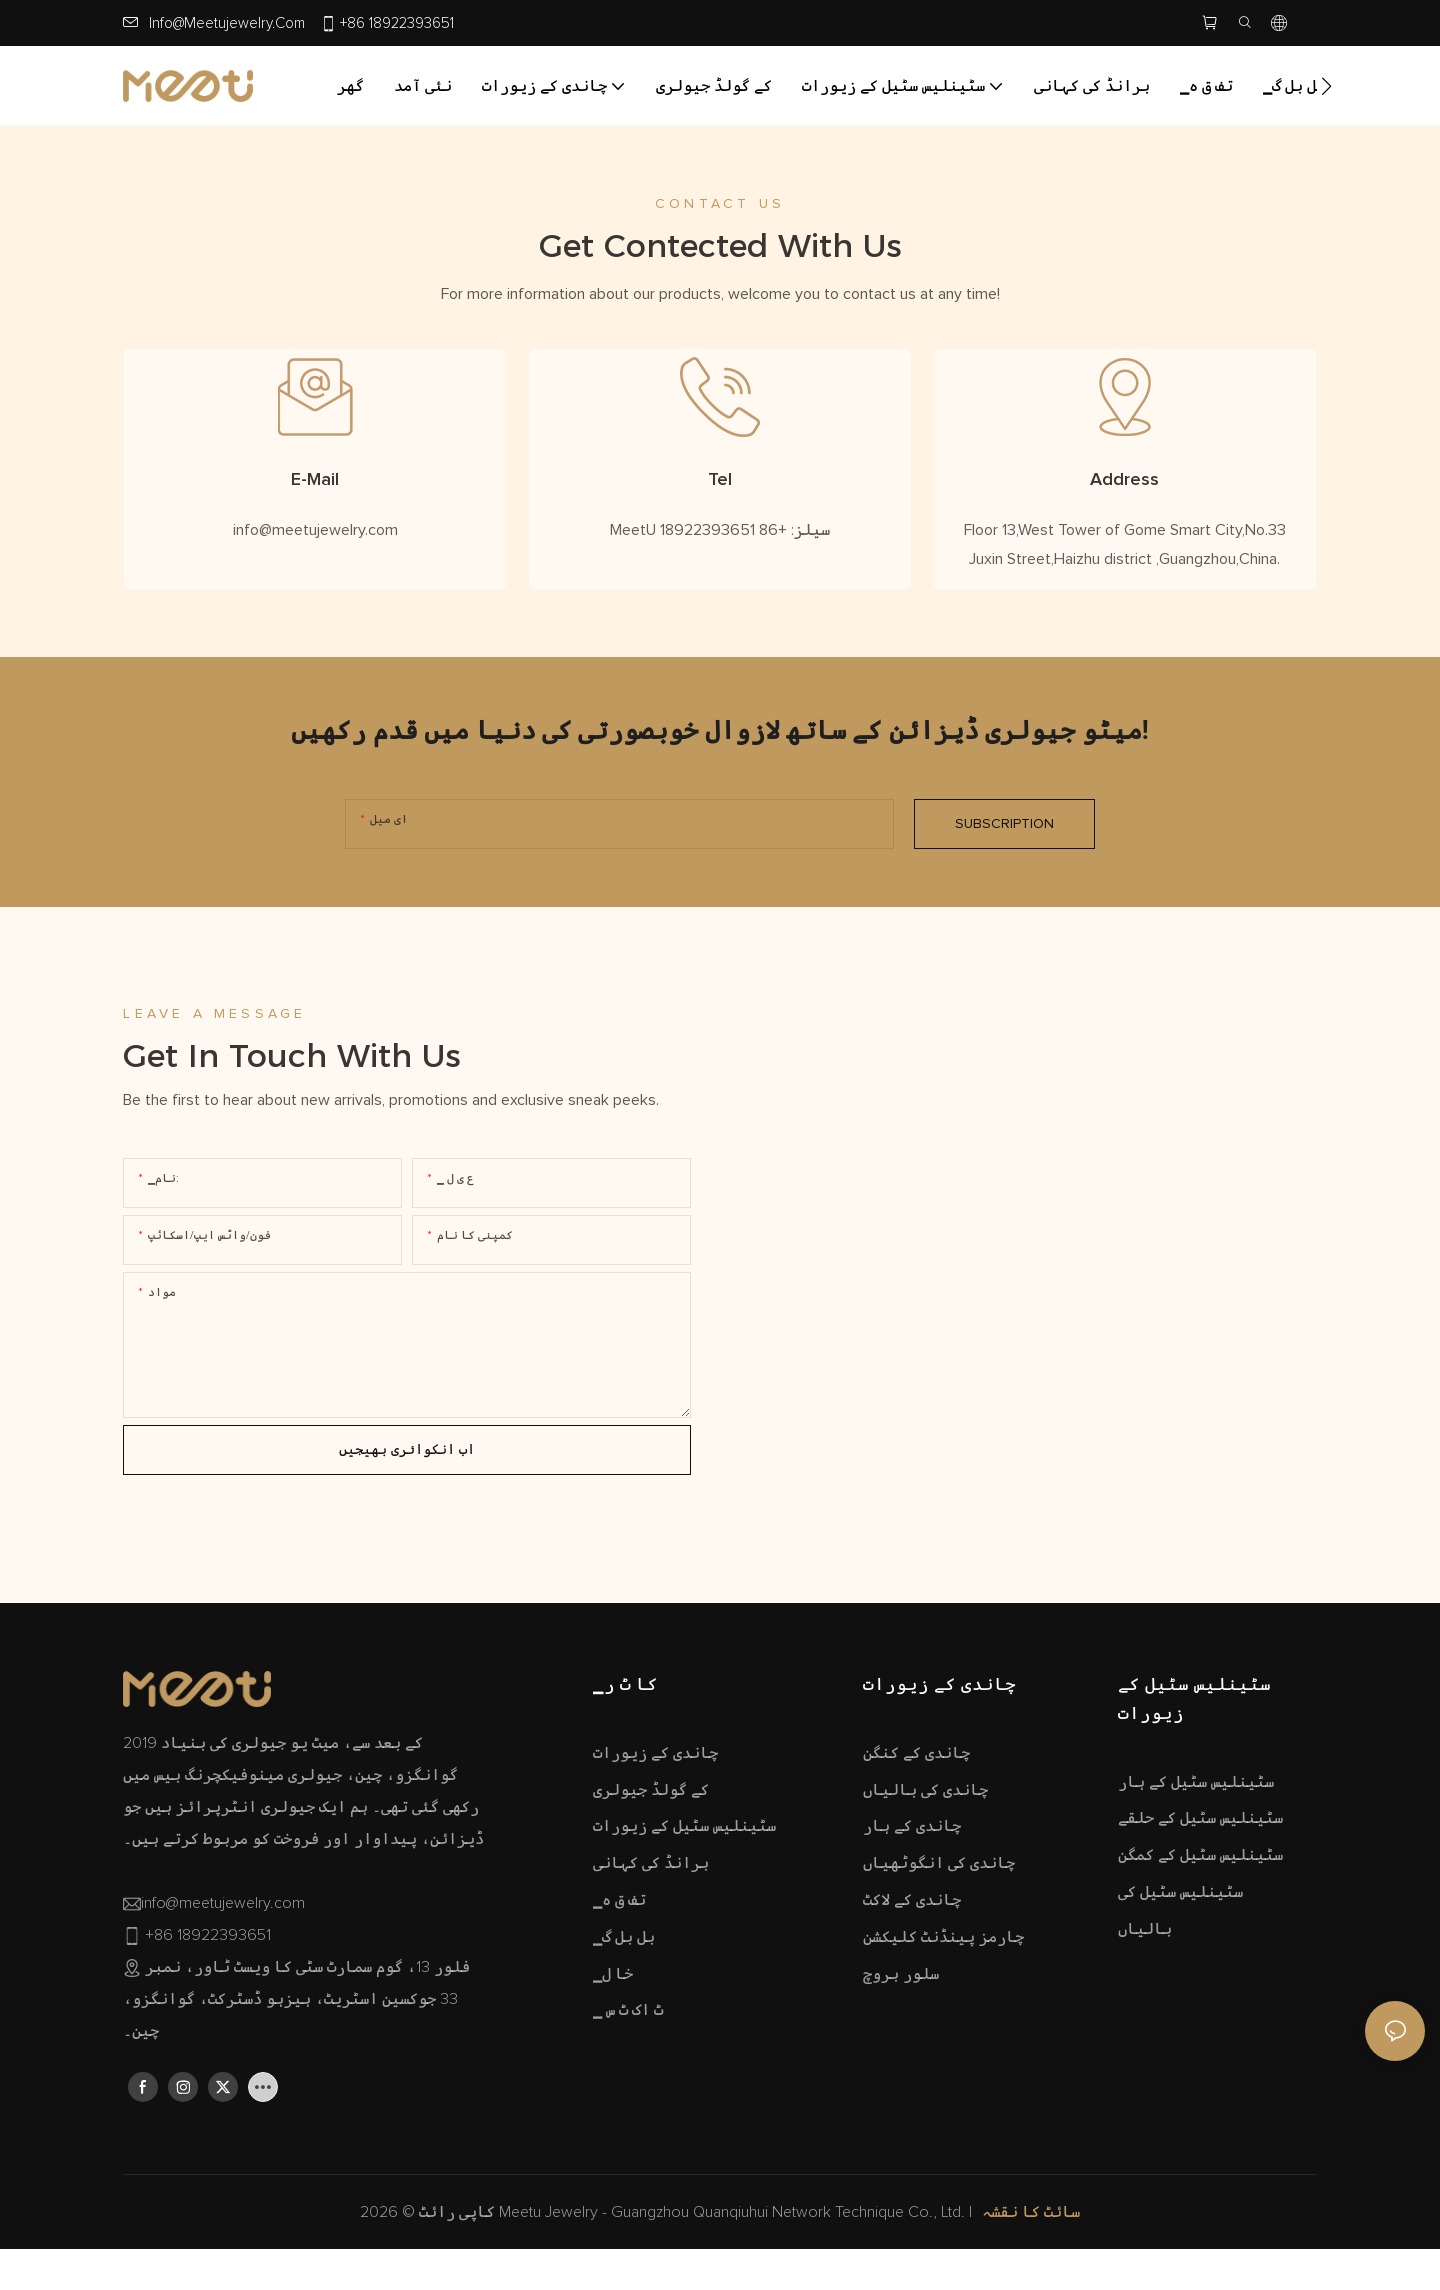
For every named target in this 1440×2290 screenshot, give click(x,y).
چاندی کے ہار (912, 1873)
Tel (720, 503)
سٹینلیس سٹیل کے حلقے (1200, 1865)
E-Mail (315, 503)
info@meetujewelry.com (227, 23)
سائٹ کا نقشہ (1031, 2259)
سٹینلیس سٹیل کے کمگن (1200, 1901)
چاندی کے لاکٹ (912, 1946)
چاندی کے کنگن (916, 1799)
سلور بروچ (901, 2020)
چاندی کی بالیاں (925, 1836)
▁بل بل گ (624, 1983)
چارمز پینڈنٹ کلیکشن (943, 1983)
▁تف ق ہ (619, 1946)
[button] (1326, 86)
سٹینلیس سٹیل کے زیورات (684, 1873)
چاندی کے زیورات (655, 1799)
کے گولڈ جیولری (651, 1836)
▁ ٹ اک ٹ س (628, 2057)
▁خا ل (613, 2020)
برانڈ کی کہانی (651, 1909)
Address (1124, 503)
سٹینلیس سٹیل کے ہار (1196, 1828)
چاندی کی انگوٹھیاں (939, 1909)
